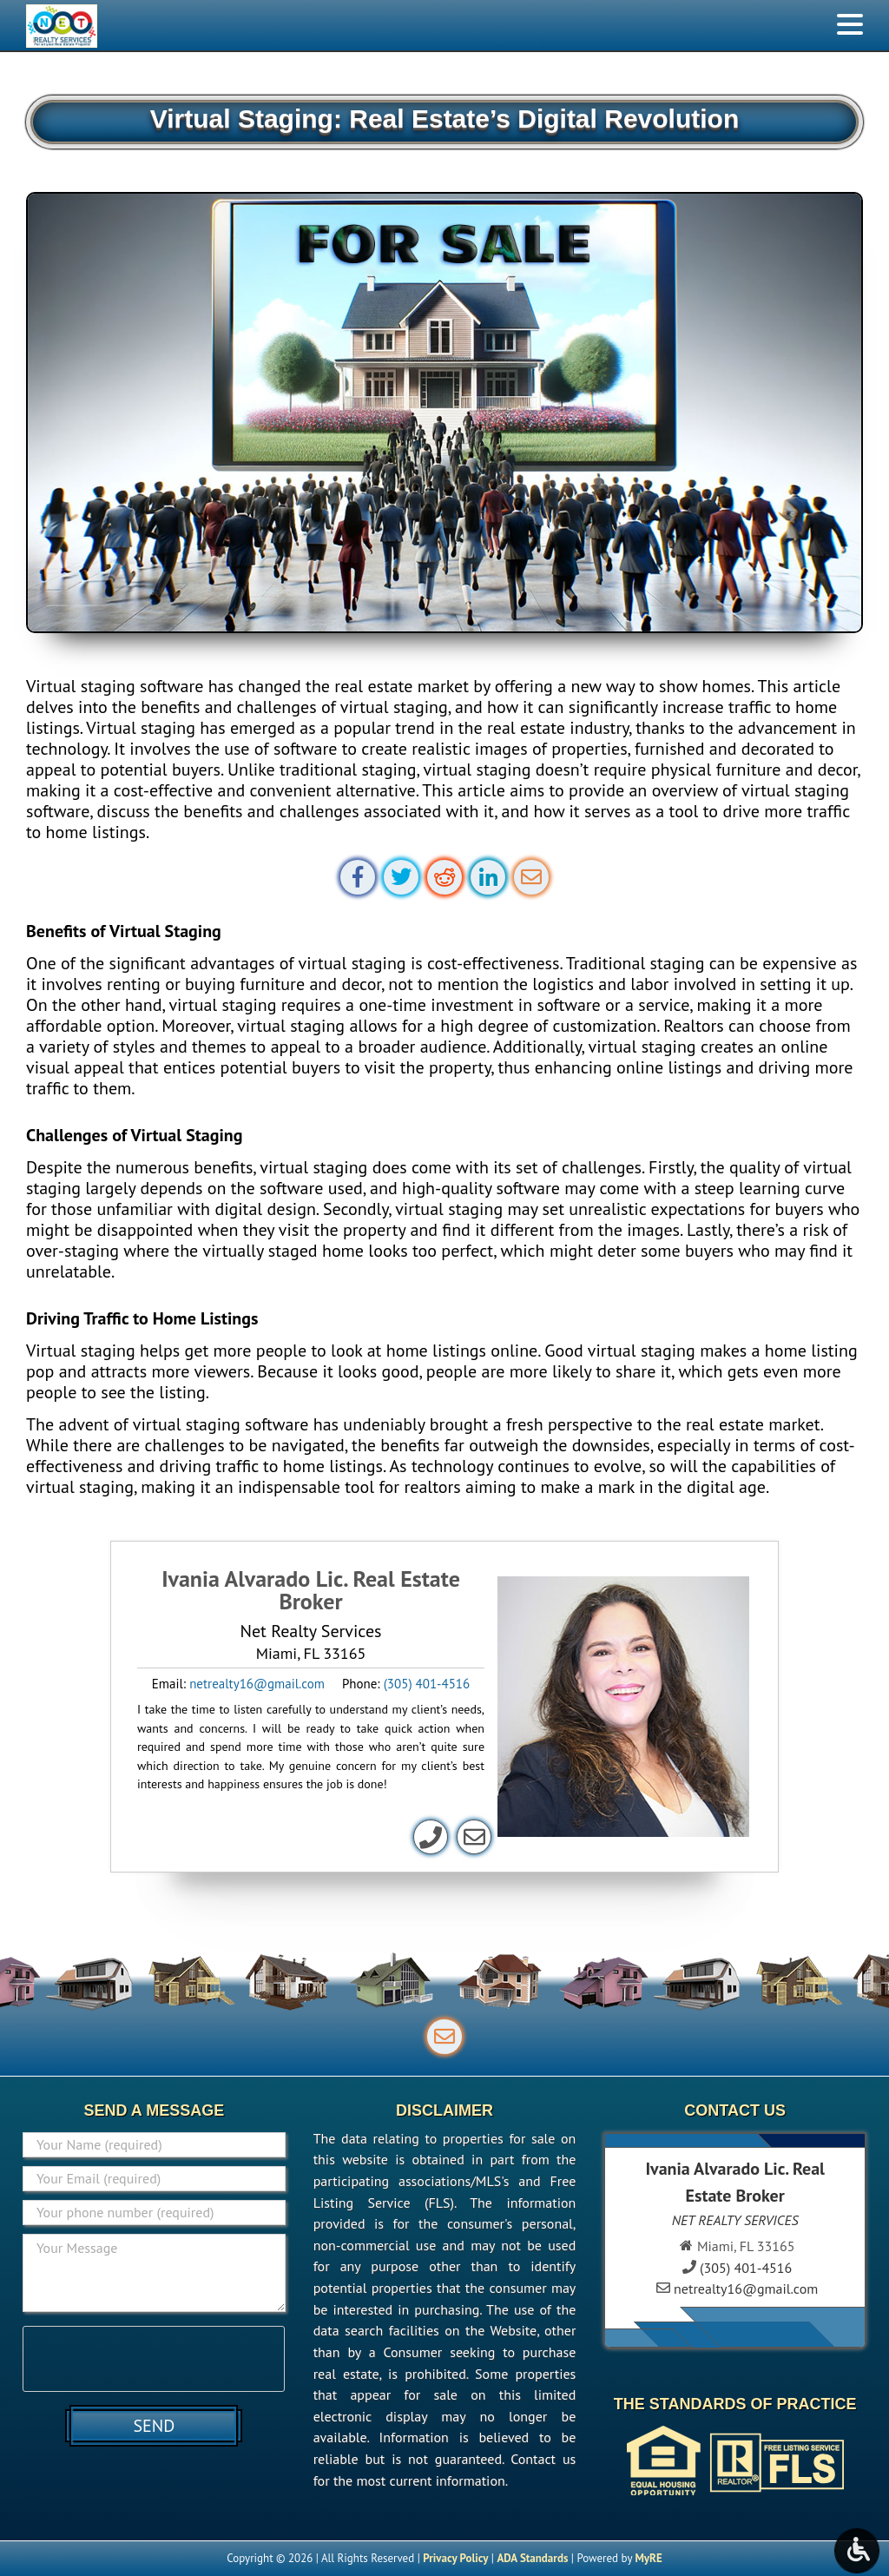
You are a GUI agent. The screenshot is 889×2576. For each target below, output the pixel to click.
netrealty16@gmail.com (257, 1683)
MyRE (648, 2558)
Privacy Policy (455, 2558)
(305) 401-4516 (427, 1683)
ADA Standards (532, 2558)
